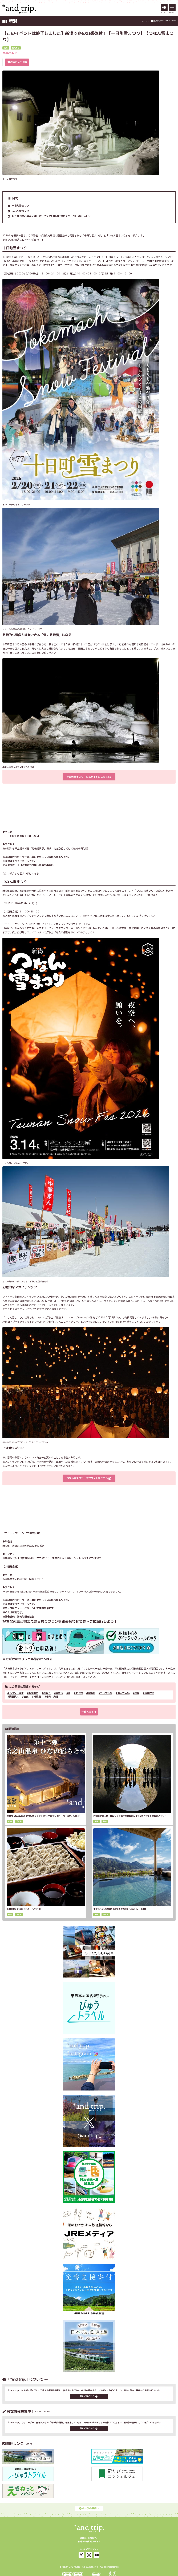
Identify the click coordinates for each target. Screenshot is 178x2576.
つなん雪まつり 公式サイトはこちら (88, 1478)
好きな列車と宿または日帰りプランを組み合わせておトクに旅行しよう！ (52, 216)
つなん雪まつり (20, 210)
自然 (26, 1696)
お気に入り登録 (17, 62)
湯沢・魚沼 (52, 1696)
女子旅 (79, 1693)
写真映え (149, 1693)
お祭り (47, 1693)
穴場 (137, 1693)
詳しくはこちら (89, 2396)
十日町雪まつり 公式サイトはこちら (88, 776)
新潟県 (37, 1696)
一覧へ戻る (89, 1711)
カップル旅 (106, 1693)
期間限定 (33, 1693)
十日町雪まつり (20, 205)
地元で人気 (123, 1693)
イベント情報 (16, 1693)
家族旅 (91, 1693)
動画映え (14, 1696)
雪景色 (59, 1693)
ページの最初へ (89, 2508)
